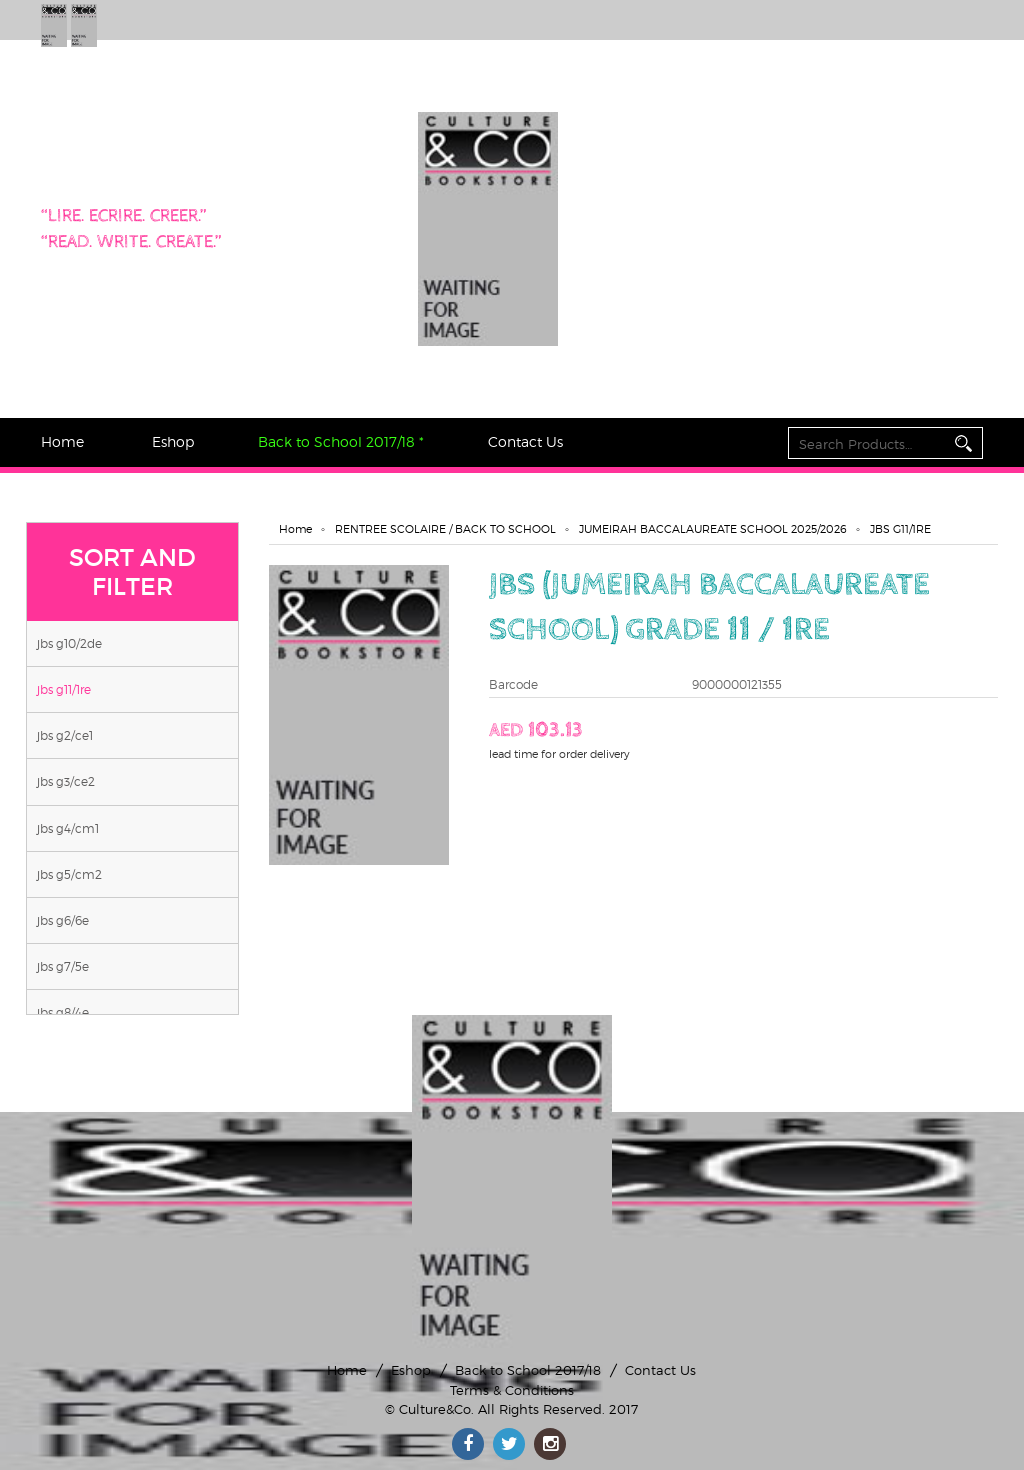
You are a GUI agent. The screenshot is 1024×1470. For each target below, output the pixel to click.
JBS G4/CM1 (68, 828)
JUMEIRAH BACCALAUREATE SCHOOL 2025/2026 (713, 529)
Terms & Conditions (512, 1390)
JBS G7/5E (63, 966)
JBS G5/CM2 (69, 874)
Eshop (173, 441)
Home (62, 441)
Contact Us (525, 441)
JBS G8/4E (63, 1012)
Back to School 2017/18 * (341, 441)
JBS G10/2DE (69, 643)
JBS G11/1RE (64, 689)
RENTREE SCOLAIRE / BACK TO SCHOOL (445, 529)
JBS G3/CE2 (66, 781)
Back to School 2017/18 (528, 1370)
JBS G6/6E (63, 920)
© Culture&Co (428, 1409)
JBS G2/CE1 (65, 735)
